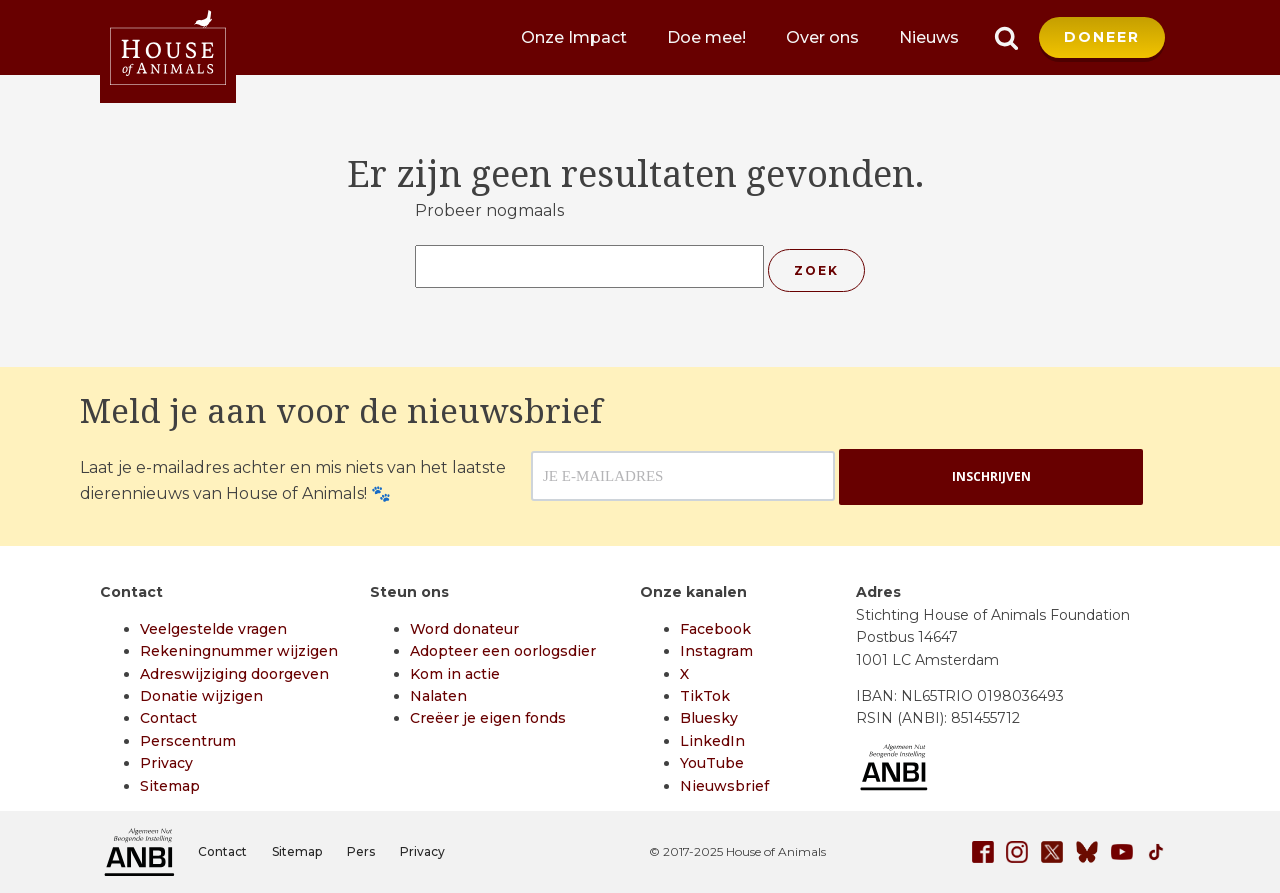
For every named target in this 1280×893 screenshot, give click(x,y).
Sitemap (170, 786)
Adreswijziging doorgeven (234, 674)
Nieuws (929, 37)
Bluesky (709, 718)
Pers (361, 851)
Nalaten (438, 696)
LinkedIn (712, 741)
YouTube (712, 763)
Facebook (715, 629)
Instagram (716, 651)
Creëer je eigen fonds (488, 718)
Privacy (166, 763)
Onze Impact (574, 37)
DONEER (1102, 37)
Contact (168, 718)
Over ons (822, 37)
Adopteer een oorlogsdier (503, 651)
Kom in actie (455, 674)
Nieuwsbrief (724, 786)
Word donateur (464, 629)
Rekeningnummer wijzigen (239, 651)
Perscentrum (188, 741)
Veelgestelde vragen (213, 629)
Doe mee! (706, 37)
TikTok (705, 696)
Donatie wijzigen (201, 696)
